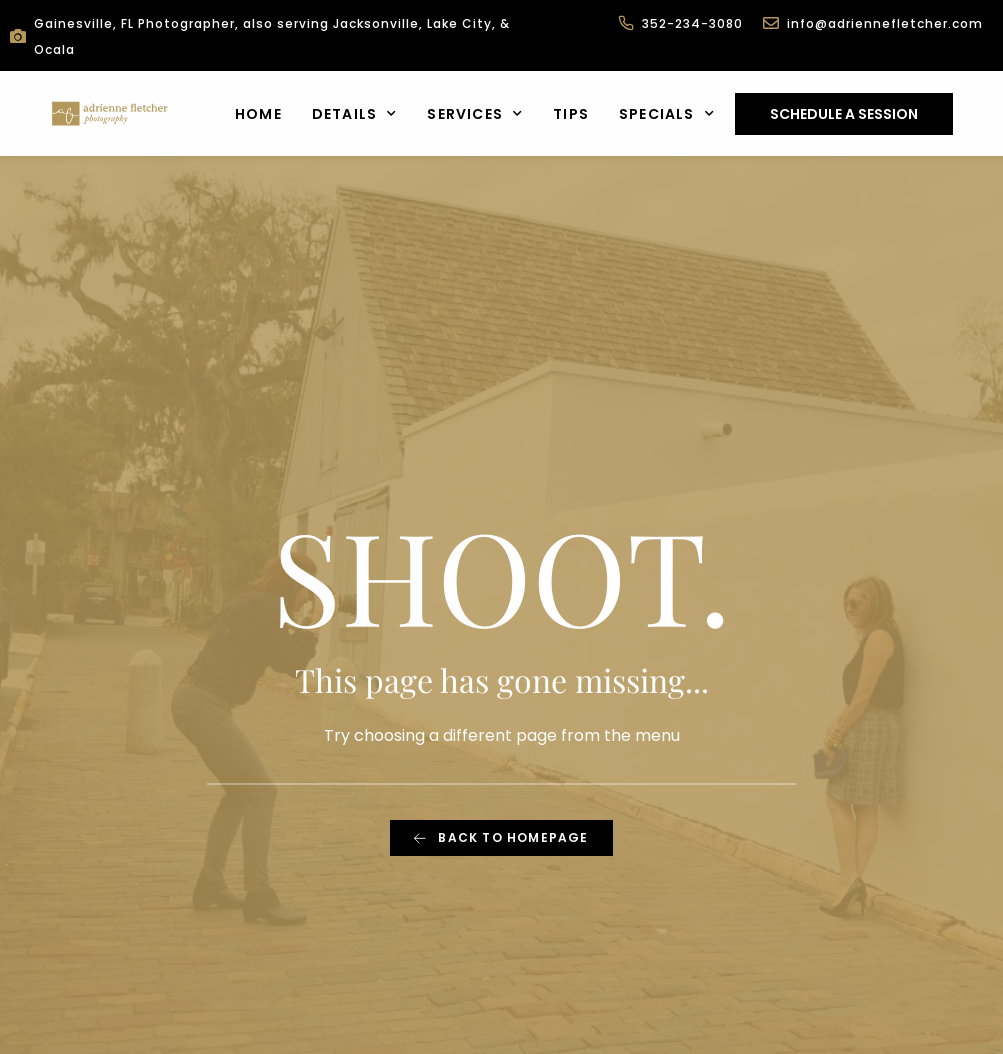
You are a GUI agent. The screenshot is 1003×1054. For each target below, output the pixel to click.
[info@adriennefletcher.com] (771, 23)
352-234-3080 (692, 23)
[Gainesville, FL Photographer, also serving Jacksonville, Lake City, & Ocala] (18, 36)
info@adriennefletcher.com (885, 23)
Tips (571, 114)
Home (258, 114)
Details (355, 114)
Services (475, 114)
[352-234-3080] (626, 23)
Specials (667, 114)
